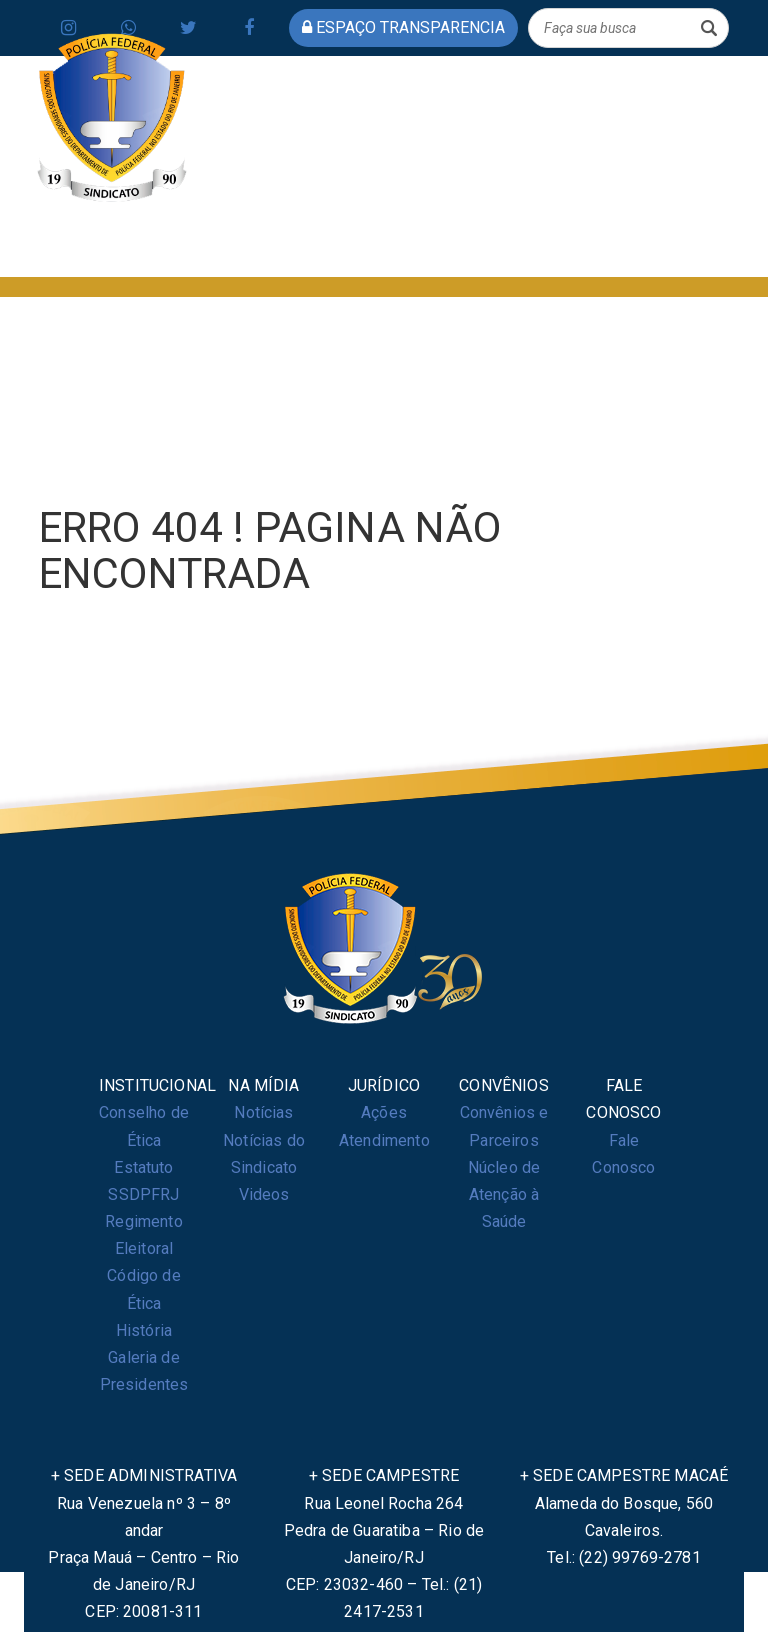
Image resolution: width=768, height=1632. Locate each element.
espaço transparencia (403, 27)
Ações (384, 1112)
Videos (264, 1194)
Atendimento (384, 1140)
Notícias (263, 1112)
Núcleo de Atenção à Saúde (504, 1194)
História (144, 1330)
